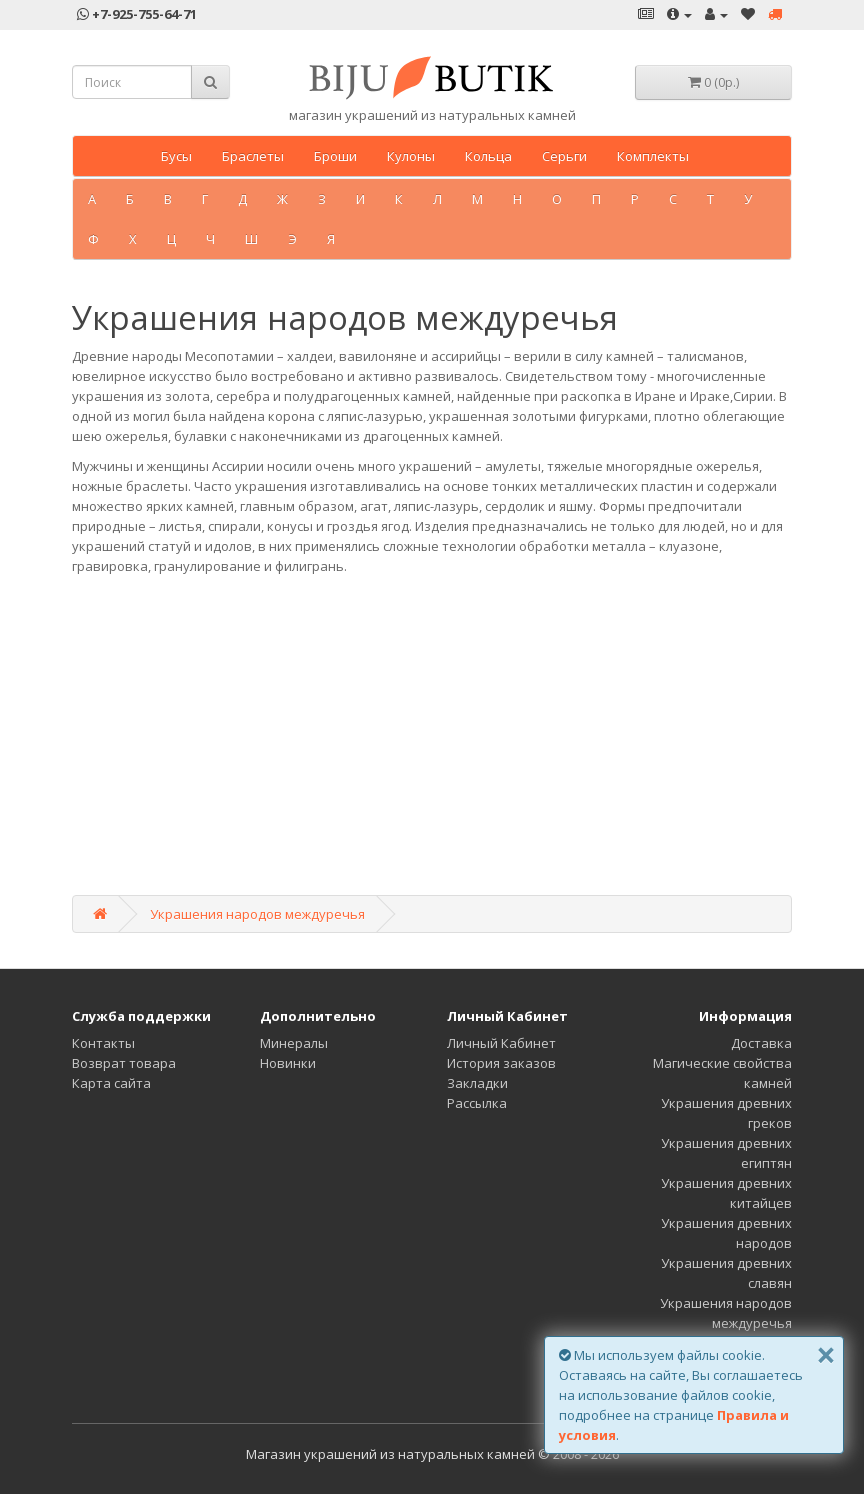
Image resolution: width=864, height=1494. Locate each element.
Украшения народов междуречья (257, 914)
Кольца (488, 156)
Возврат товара (124, 1063)
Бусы (176, 156)
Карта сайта (111, 1083)
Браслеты (253, 156)
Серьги (564, 156)
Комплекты (653, 156)
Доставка (761, 1043)
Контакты (103, 1043)
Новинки (288, 1063)
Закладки (477, 1083)
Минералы (294, 1043)
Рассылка (477, 1103)
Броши (335, 156)
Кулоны (411, 156)
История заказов (501, 1063)
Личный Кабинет (501, 1043)
